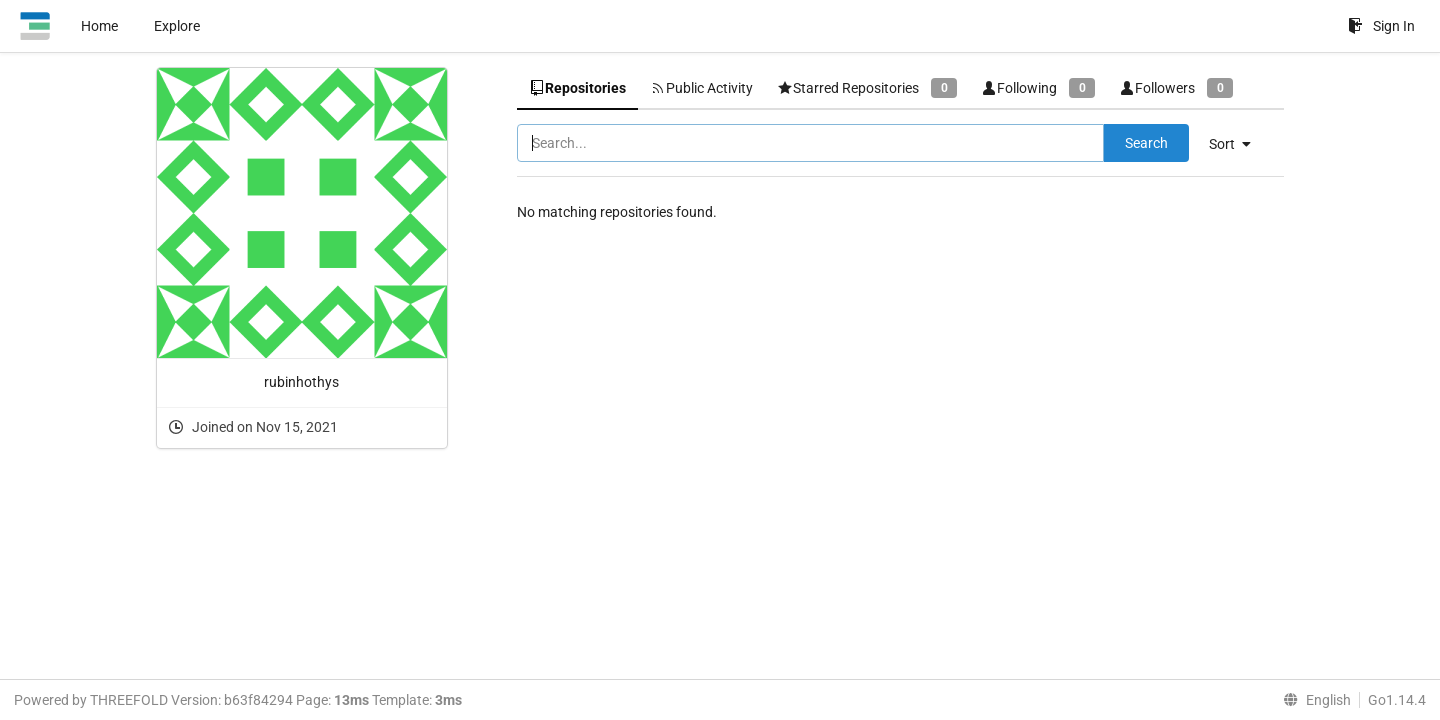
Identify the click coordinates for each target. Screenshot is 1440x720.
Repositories (577, 88)
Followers (1176, 87)
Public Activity (701, 88)
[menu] (1237, 144)
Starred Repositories (867, 87)
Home (99, 26)
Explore (177, 26)
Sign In (1381, 26)
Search (1146, 143)
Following (1038, 87)
